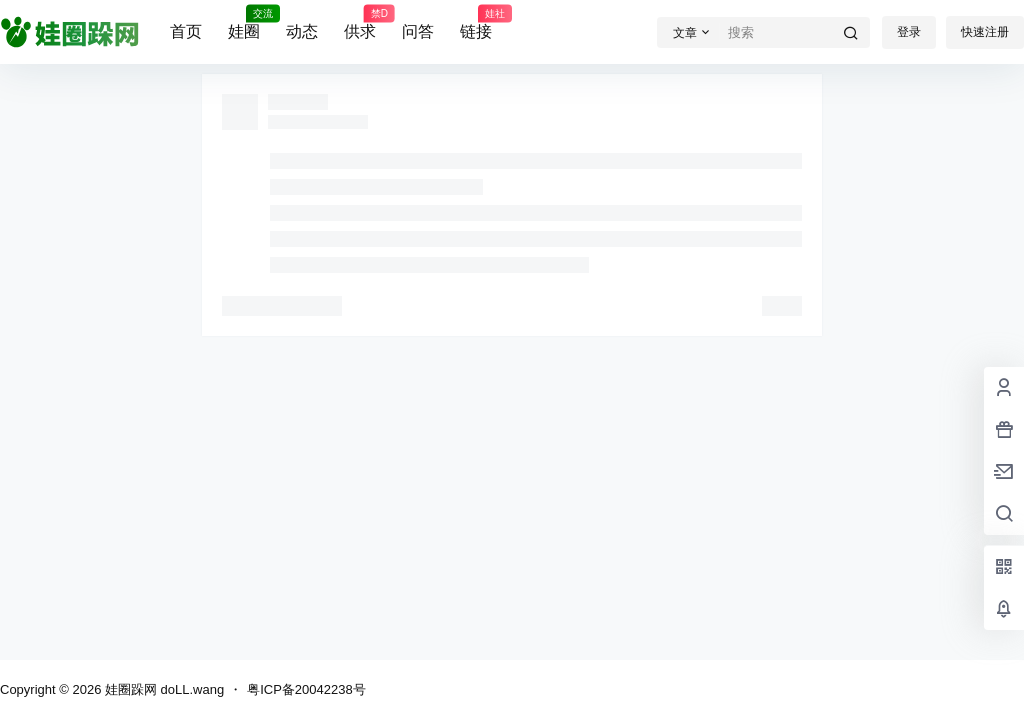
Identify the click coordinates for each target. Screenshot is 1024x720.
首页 (186, 31)
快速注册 (985, 32)
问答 (418, 31)
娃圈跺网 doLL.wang (162, 689)
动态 (302, 31)
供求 (360, 23)
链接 (476, 23)
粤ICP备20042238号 (306, 689)
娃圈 (244, 23)
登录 (909, 32)
